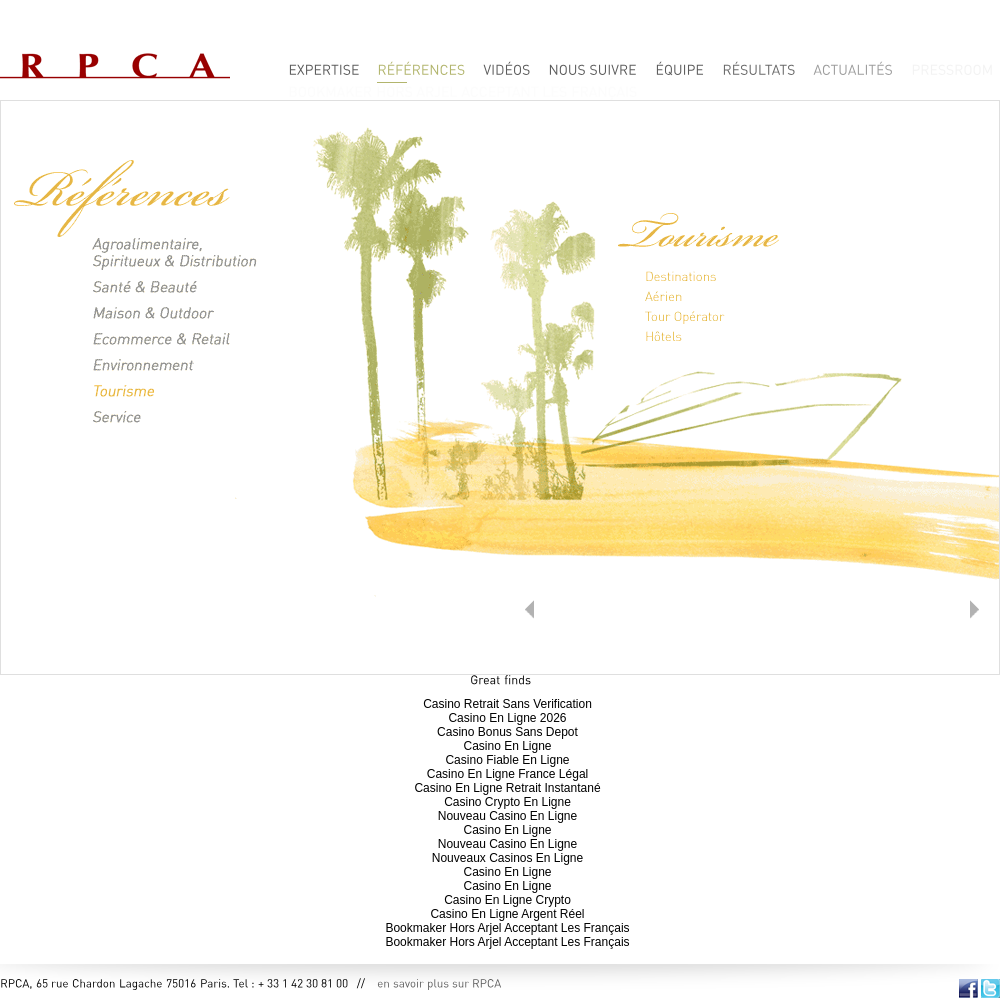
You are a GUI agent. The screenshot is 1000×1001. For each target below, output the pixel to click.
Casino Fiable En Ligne (507, 760)
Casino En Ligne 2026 (507, 718)
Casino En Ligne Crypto (507, 900)
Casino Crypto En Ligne (507, 802)
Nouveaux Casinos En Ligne (507, 858)
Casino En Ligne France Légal (507, 774)
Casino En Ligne (507, 746)
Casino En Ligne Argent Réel (507, 914)
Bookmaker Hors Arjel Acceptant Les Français (507, 928)
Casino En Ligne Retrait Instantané (507, 788)
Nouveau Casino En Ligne (507, 816)
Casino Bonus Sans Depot (507, 732)
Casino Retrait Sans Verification (507, 704)
